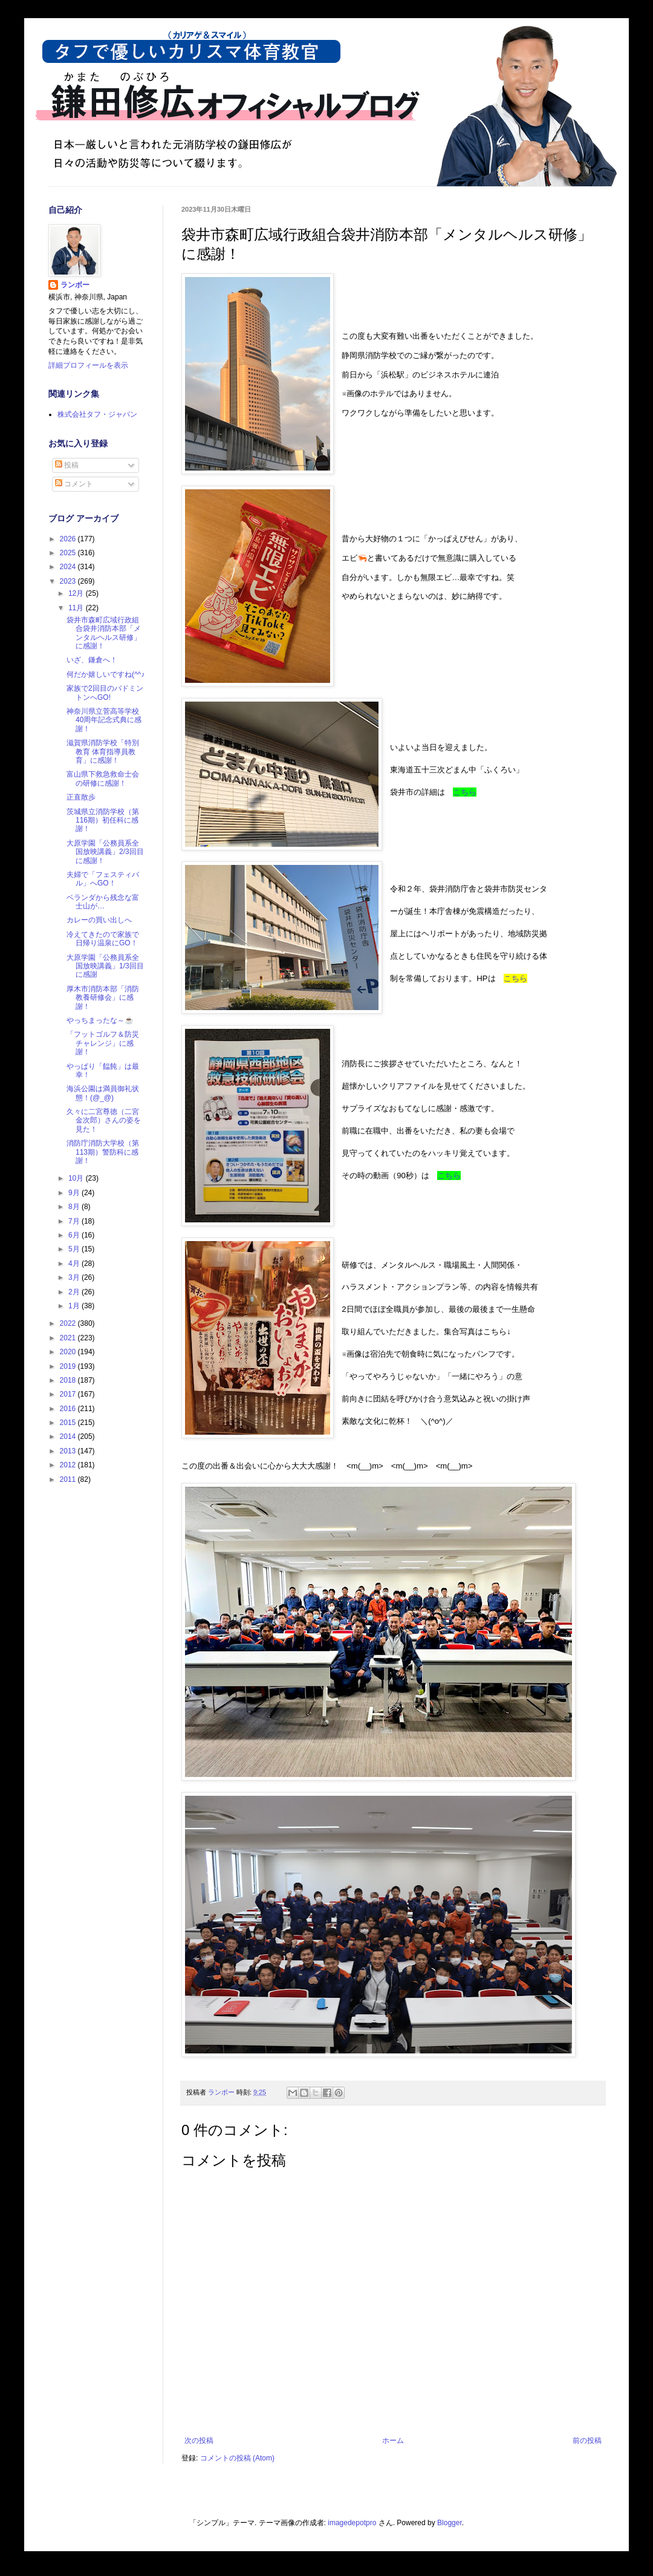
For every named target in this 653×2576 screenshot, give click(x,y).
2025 (69, 553)
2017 (69, 1394)
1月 (75, 1306)
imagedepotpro (352, 2523)
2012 (69, 1465)
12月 (77, 593)
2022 (69, 1323)
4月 (75, 1263)
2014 (69, 1436)
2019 (69, 1366)
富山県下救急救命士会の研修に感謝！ (103, 778)
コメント (74, 484)
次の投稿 (198, 2440)
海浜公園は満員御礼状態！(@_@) (103, 1092)
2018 (69, 1380)
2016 (69, 1408)
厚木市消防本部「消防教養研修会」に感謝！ (103, 998)
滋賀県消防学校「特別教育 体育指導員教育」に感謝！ (103, 752)
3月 (75, 1277)
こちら (464, 792)
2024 (69, 566)
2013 (69, 1451)
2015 (69, 1422)
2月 (75, 1292)
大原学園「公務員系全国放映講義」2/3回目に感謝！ (105, 852)
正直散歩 (81, 797)
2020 (69, 1352)
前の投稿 (587, 2440)
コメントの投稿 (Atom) (237, 2458)
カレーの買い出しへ (99, 920)
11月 (77, 608)
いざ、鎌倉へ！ (92, 660)
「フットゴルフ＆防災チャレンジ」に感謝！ (103, 1043)
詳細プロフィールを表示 (88, 365)
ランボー (74, 285)
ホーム (393, 2440)
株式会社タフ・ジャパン (97, 414)
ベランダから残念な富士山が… (103, 901)
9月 (75, 1193)
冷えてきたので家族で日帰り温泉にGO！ (103, 938)
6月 (75, 1235)
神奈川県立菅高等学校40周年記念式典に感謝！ (104, 720)
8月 (75, 1206)
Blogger (449, 2523)
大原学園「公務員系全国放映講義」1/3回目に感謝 (105, 966)
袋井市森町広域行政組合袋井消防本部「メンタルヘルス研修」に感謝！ (104, 633)
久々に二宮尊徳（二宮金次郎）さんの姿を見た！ (104, 1120)
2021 (69, 1338)
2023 (69, 581)
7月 (75, 1221)
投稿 (67, 465)
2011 (69, 1479)
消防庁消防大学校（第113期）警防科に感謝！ (103, 1152)
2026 (69, 539)
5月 (75, 1249)
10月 (77, 1178)
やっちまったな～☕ (100, 1020)
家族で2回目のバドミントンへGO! (105, 692)
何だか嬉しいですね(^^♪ (106, 674)
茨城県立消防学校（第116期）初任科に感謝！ (103, 820)
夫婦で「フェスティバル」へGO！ (103, 878)
